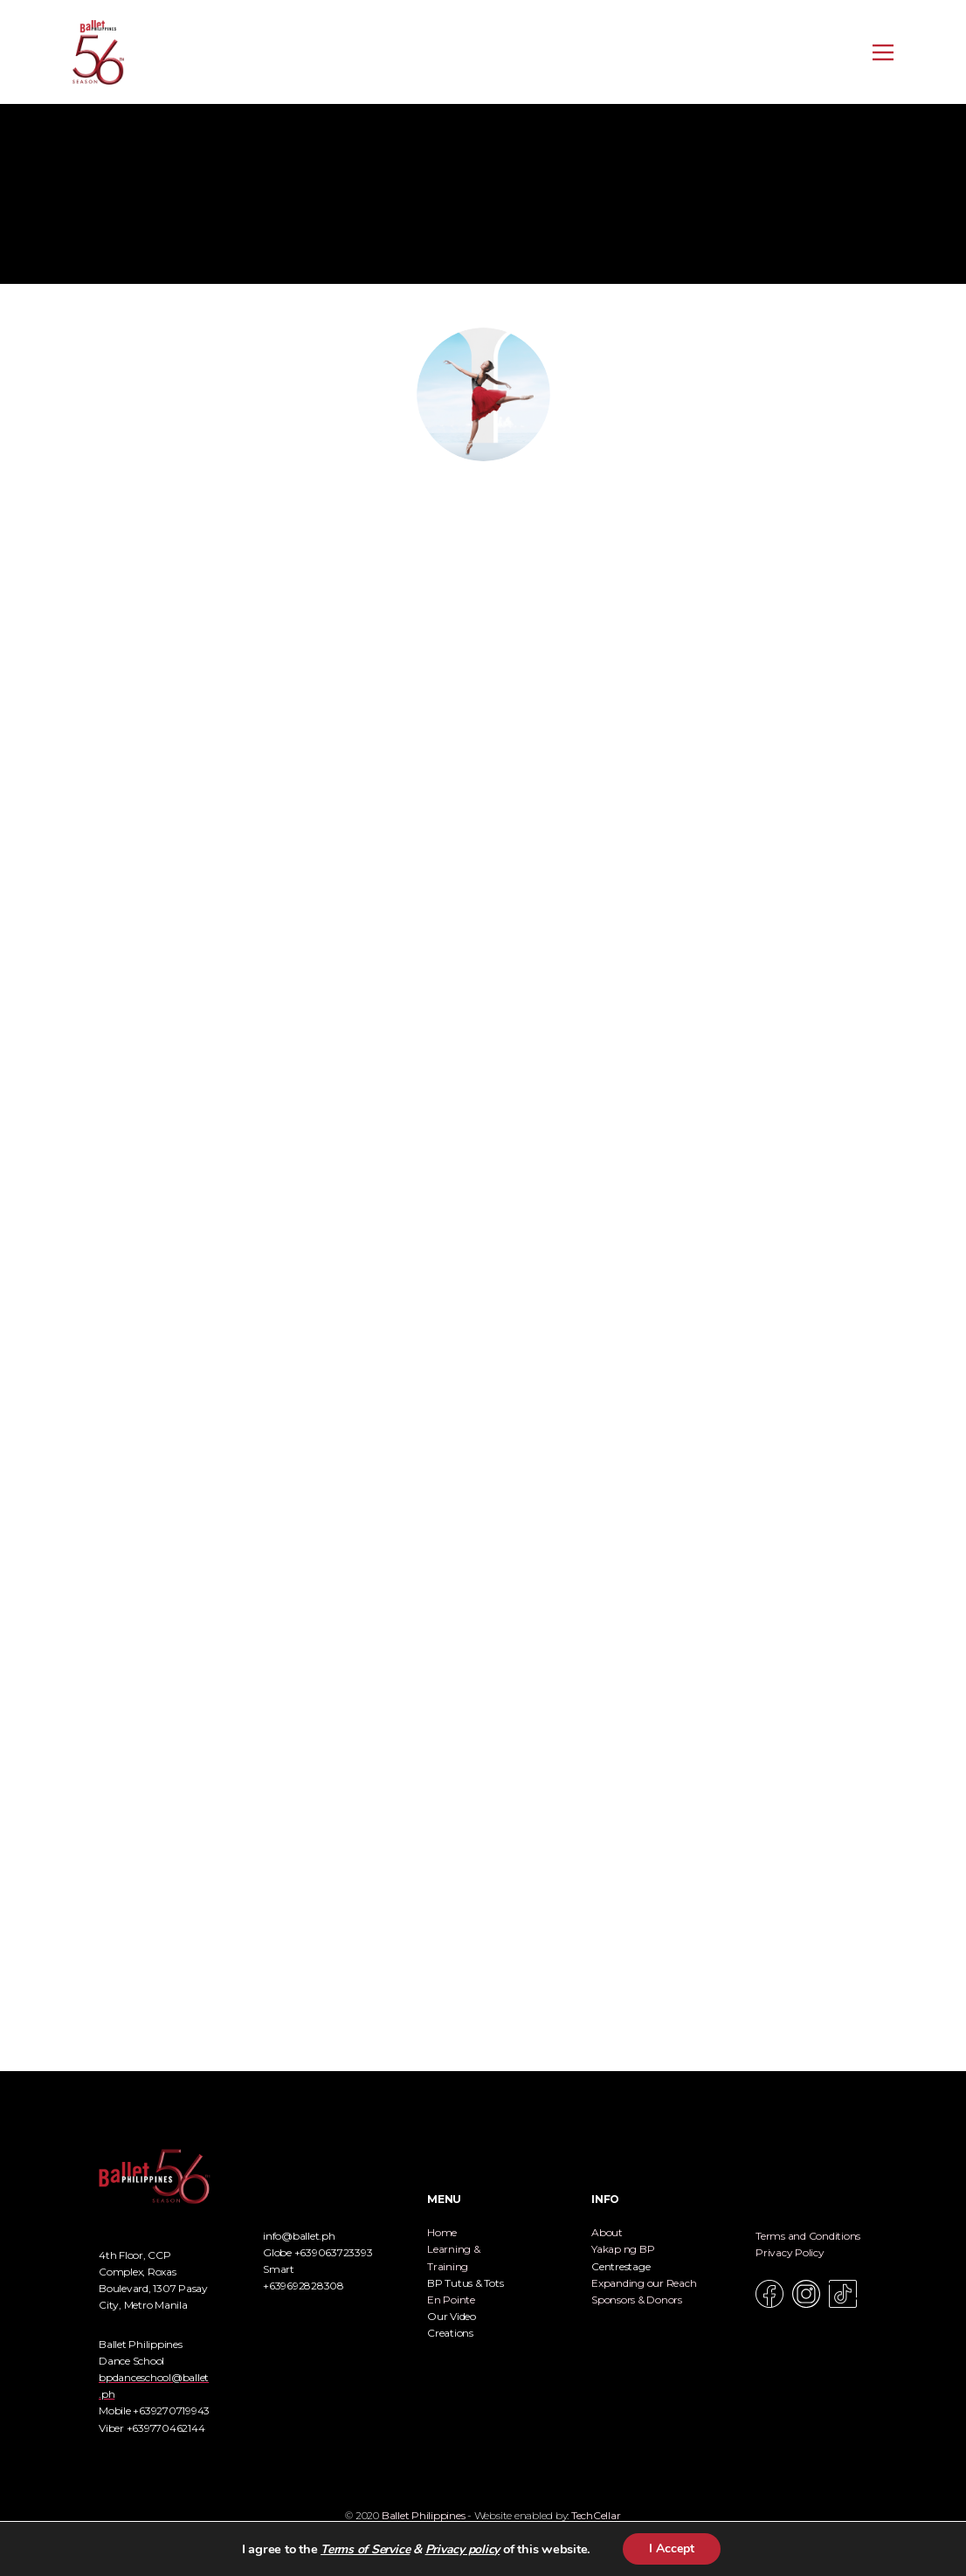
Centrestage (620, 2266)
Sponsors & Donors (636, 2299)
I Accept (671, 2548)
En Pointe (451, 2299)
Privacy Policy (790, 2252)
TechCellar (596, 2515)
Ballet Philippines (424, 2515)
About (607, 2232)
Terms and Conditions (808, 2235)
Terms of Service (365, 2549)
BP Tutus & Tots (465, 2282)
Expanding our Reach (643, 2282)
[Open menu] (883, 52)
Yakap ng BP (622, 2248)
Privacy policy (462, 2549)
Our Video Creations (451, 2324)
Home (442, 2232)
